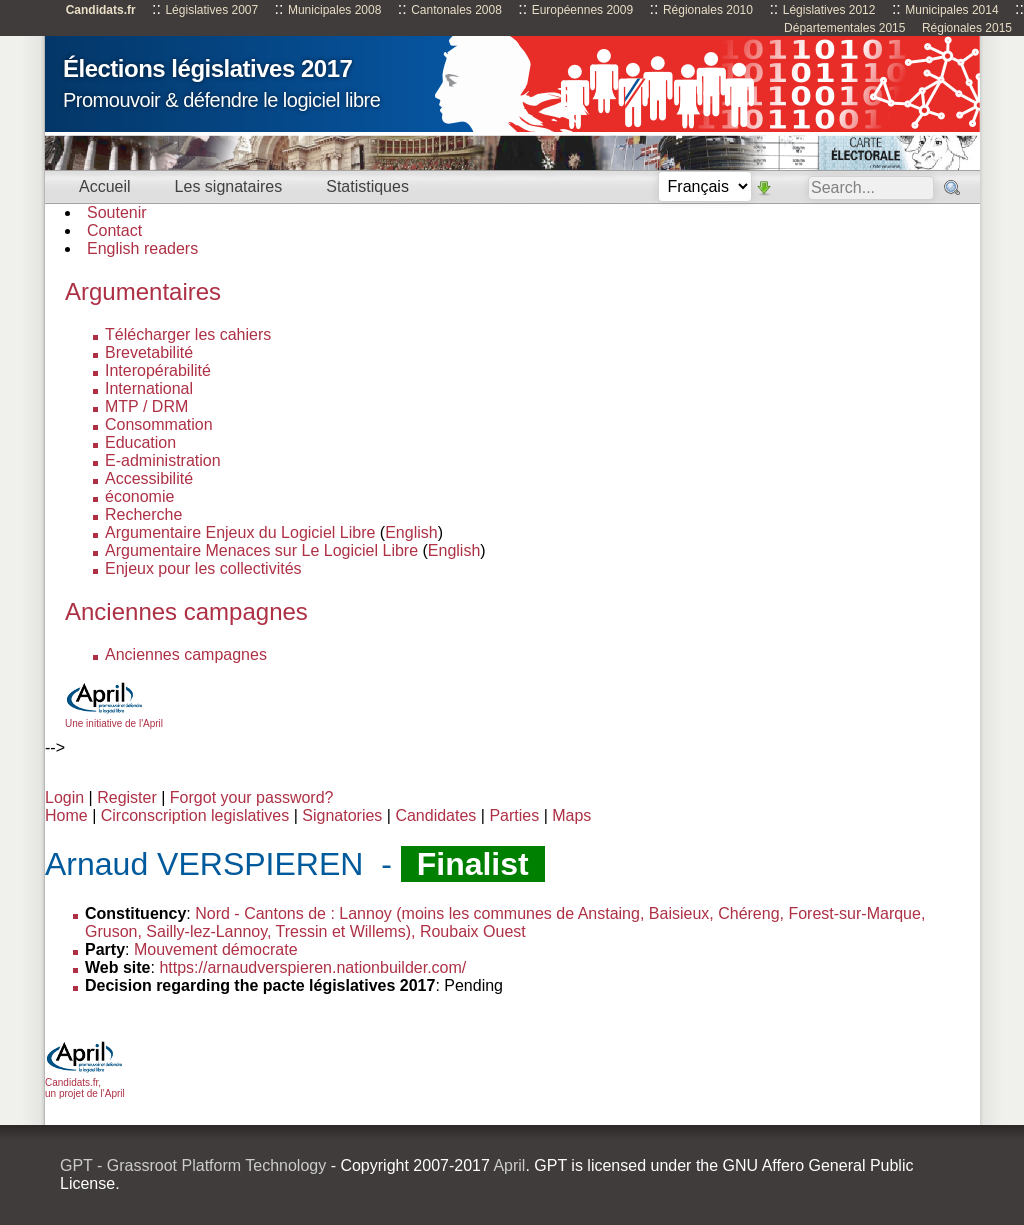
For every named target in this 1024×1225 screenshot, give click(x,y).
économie (139, 496)
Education (140, 442)
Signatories (342, 815)
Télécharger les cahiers (188, 334)
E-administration (163, 460)
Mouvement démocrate (216, 949)
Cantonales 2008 (456, 10)
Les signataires (229, 186)
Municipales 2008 (334, 10)
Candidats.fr (101, 10)
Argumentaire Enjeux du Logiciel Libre (240, 532)
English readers (142, 248)
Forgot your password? (252, 797)
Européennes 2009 (582, 10)
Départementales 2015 (844, 28)
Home (66, 815)
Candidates (435, 815)
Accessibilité (149, 478)
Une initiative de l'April (114, 718)
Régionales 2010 (708, 10)
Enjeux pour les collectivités (203, 568)
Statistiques (367, 186)
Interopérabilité (158, 370)
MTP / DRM (146, 406)
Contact (114, 230)
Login (64, 797)
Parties (514, 815)
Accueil (105, 186)
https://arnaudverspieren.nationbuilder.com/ (312, 967)
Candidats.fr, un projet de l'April (85, 1082)
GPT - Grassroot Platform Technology (193, 1165)
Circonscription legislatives (195, 815)
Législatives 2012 (829, 10)
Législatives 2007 (211, 10)
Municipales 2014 (951, 10)
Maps (571, 815)
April (509, 1165)
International (149, 388)
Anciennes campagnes (186, 654)
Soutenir (117, 212)
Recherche (143, 514)
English (411, 532)
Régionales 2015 (967, 28)
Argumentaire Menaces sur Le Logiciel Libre (261, 550)
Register (127, 797)
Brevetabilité (149, 352)
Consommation (159, 424)
